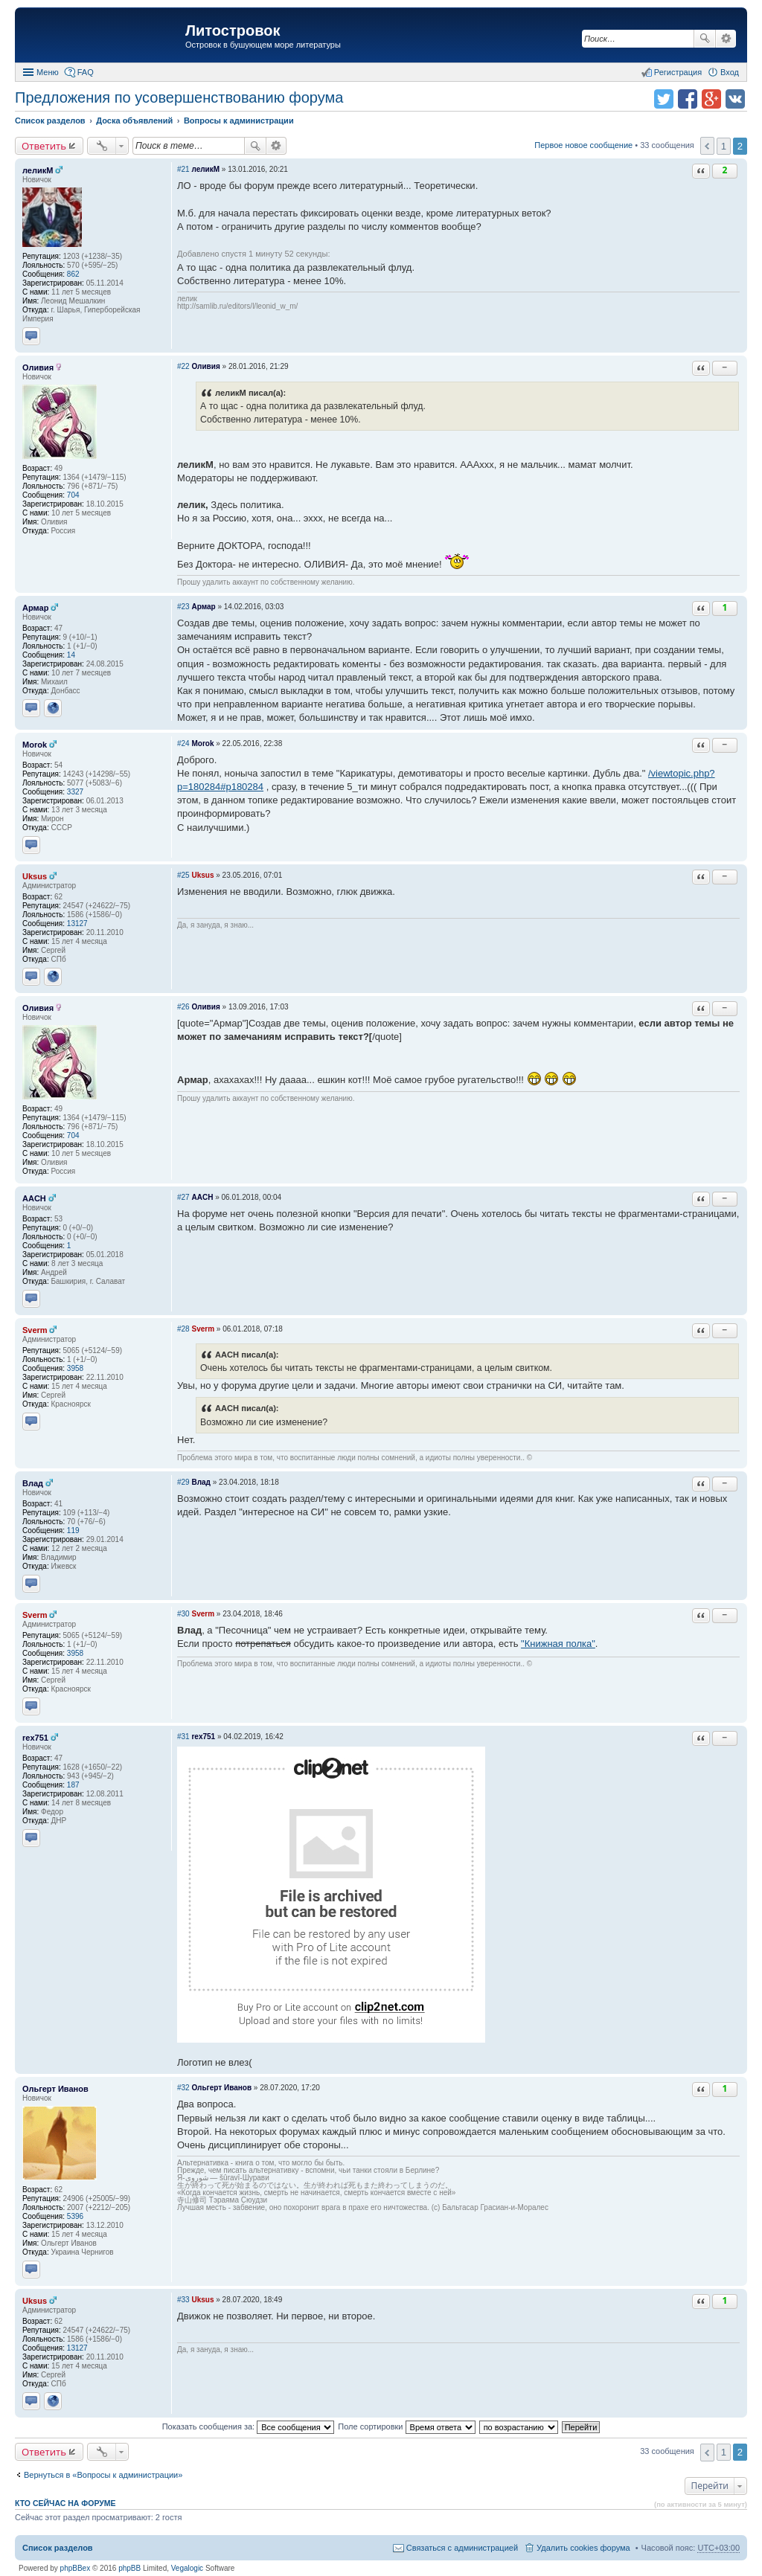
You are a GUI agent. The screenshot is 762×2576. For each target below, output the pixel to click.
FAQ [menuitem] (85, 72)
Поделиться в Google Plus (711, 99)
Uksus (34, 876)
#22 (183, 366)
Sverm (35, 1330)
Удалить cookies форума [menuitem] (583, 2547)
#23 (183, 607)
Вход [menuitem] (729, 72)
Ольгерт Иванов (55, 2088)
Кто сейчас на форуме (65, 2503)
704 (73, 495)
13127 (77, 923)
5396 (75, 2216)
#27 (183, 1197)
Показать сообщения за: (248, 2426)
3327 (75, 792)
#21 (183, 169)
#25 (183, 875)
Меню (47, 72)
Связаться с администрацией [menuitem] (462, 2547)
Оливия (38, 367)
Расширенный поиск (726, 39)
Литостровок (232, 30)
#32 (183, 2088)
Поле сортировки (406, 2426)
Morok (34, 744)
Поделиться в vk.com (735, 99)
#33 (183, 2300)
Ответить (44, 145)
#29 (183, 1482)
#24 (183, 743)
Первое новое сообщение (583, 145)
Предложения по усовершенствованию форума (179, 97)
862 (73, 274)
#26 (183, 1007)
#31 (183, 1736)
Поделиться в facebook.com (687, 99)
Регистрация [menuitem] (678, 72)
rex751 (35, 1737)
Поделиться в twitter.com (663, 99)
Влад (32, 1483)
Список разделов (57, 2547)
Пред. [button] (707, 146)
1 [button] (723, 146)
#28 (183, 1329)
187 (73, 1785)
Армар (35, 607)
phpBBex (75, 2568)
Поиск (705, 39)
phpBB (129, 2568)
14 (71, 655)
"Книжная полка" (558, 1643)
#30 (183, 1614)
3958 (75, 1368)
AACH (34, 1198)
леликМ (37, 170)
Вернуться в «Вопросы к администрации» (103, 2474)
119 (73, 1530)
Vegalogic (187, 2568)
